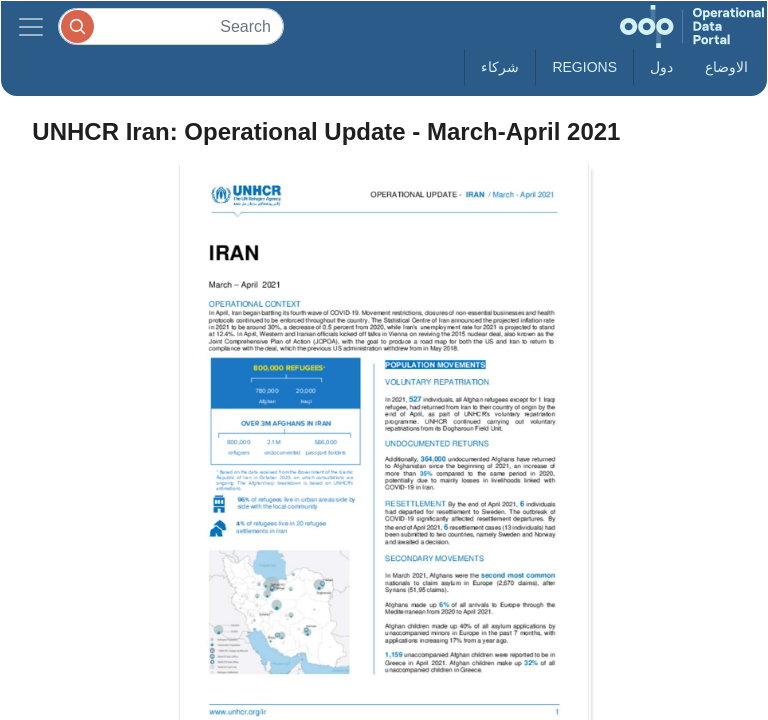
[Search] (171, 26)
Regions (584, 67)
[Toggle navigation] (31, 26)
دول (661, 67)
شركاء (500, 67)
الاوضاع (726, 67)
